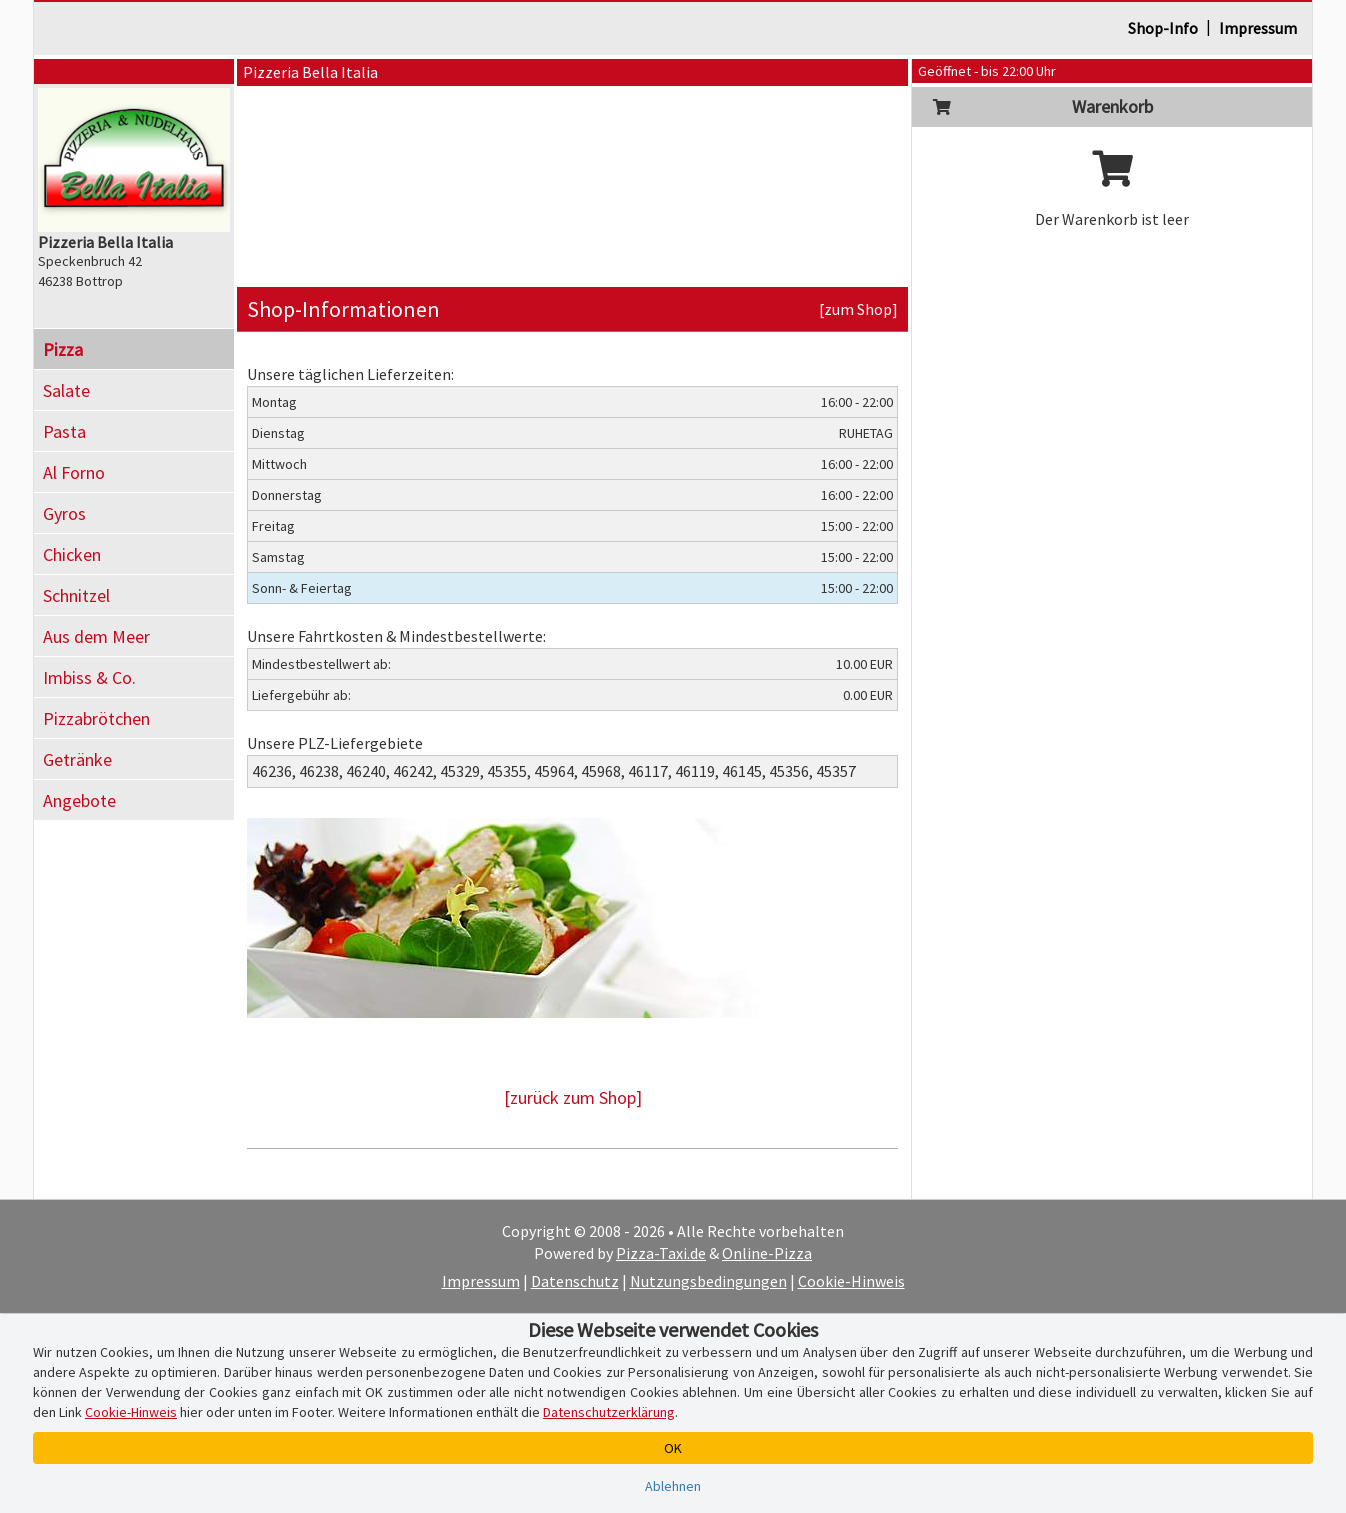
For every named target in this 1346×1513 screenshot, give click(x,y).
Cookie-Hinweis (851, 1281)
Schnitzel (76, 595)
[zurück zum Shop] (573, 1097)
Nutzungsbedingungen (708, 1281)
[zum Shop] (858, 309)
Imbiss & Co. (89, 677)
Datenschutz (575, 1281)
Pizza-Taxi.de (661, 1253)
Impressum (1258, 28)
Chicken (72, 554)
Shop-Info (1163, 28)
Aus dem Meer (96, 636)
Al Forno (74, 472)
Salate (66, 390)
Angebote (79, 800)
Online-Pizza (767, 1253)
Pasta (64, 431)
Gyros (64, 513)
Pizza (63, 349)
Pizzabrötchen (96, 718)
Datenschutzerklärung (609, 1412)
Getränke (77, 759)
